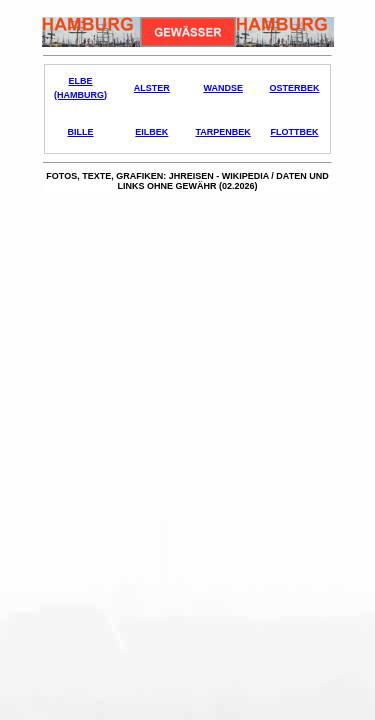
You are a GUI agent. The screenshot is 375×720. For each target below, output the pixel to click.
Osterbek (294, 88)
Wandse (223, 88)
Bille (81, 132)
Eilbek (151, 132)
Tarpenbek (222, 132)
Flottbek (294, 132)
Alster (152, 88)
